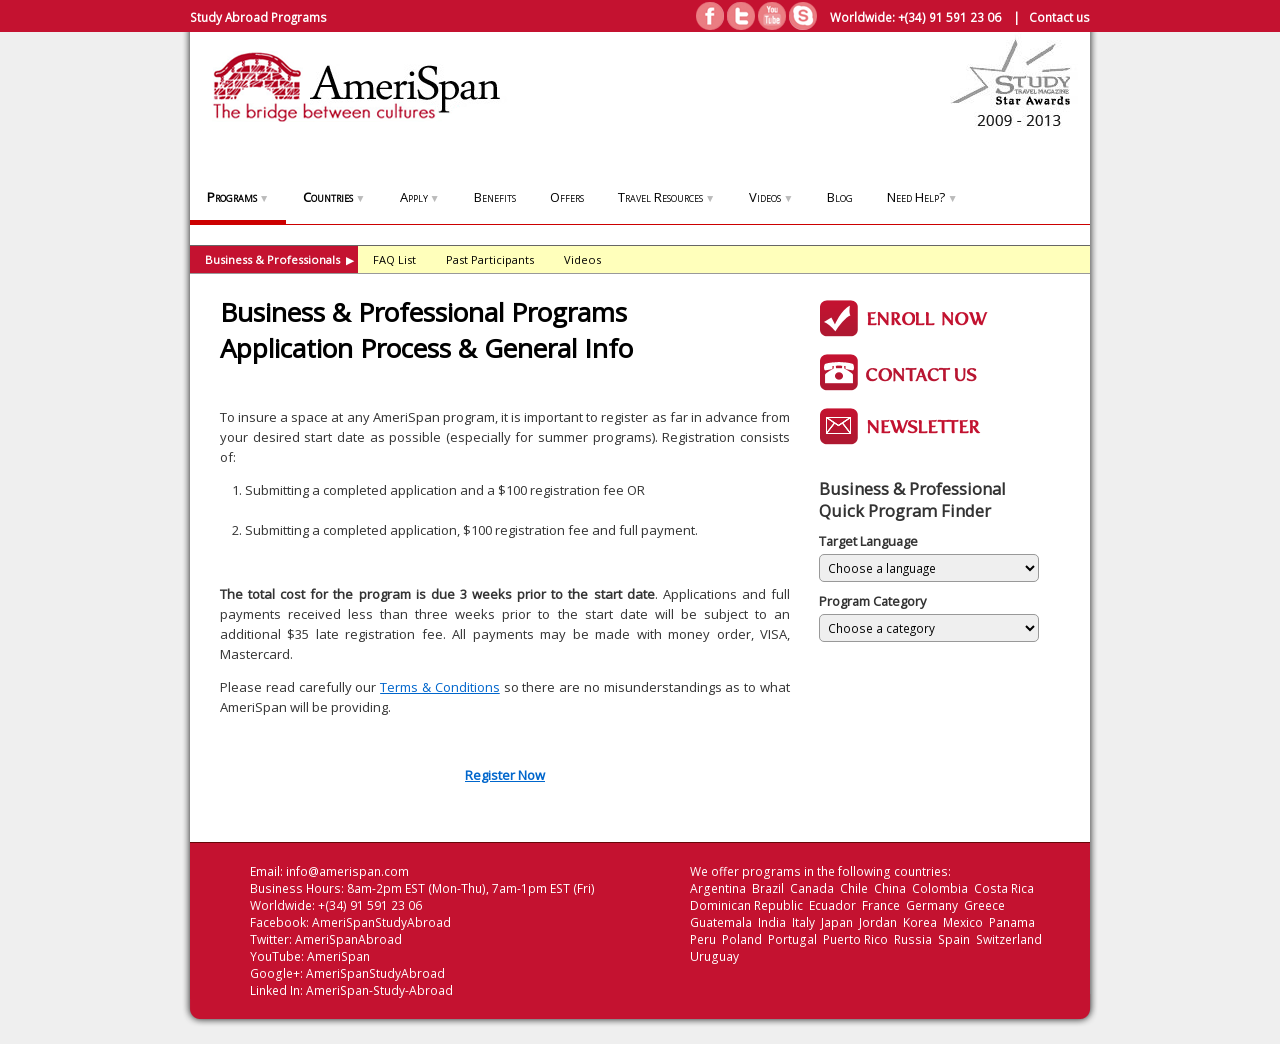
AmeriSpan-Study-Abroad (379, 990)
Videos (771, 197)
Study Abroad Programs (258, 17)
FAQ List (394, 259)
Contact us (1059, 17)
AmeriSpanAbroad (348, 939)
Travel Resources (666, 197)
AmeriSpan (338, 956)
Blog (840, 197)
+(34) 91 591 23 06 (949, 17)
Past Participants (490, 259)
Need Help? (922, 197)
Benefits (495, 197)
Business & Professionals (279, 259)
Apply (420, 197)
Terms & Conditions (440, 687)
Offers (567, 197)
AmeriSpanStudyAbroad (381, 922)
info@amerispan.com (347, 871)
